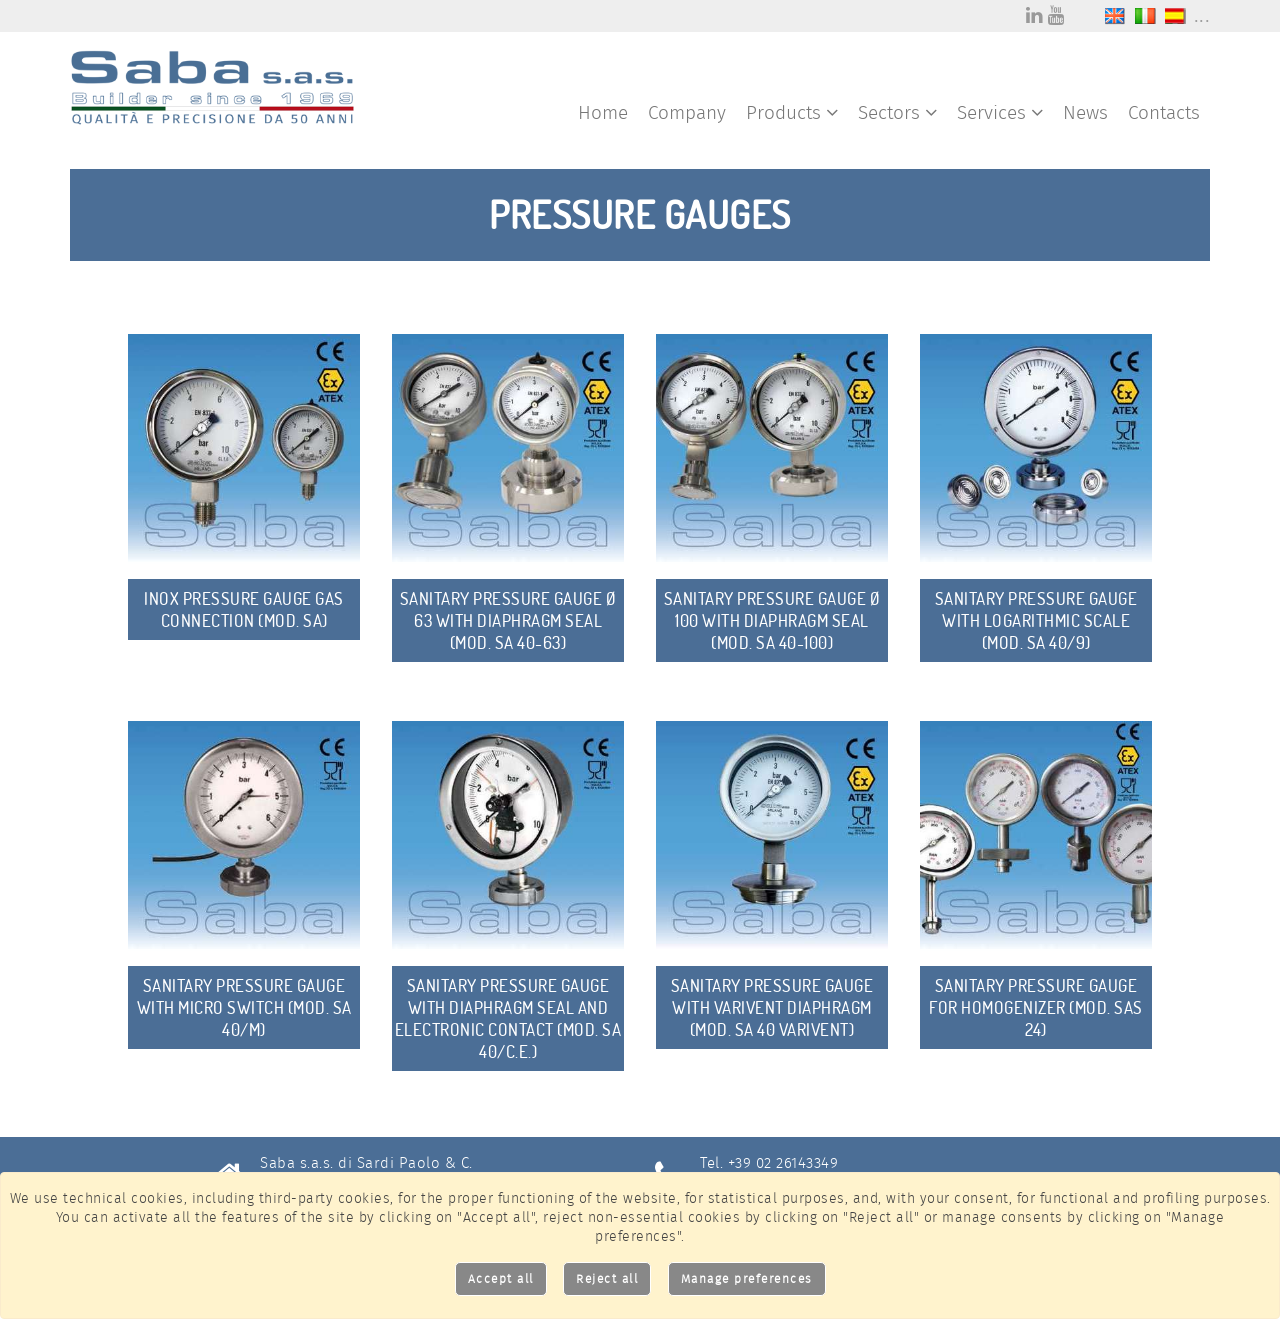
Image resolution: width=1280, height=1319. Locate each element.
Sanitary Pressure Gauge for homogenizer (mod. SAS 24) (1036, 1007)
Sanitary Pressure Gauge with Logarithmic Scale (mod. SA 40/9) (1036, 620)
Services (1000, 112)
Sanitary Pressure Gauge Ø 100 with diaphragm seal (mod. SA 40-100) (772, 620)
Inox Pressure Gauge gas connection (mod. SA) (244, 609)
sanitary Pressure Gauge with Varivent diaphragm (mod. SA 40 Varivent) (772, 1007)
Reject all (607, 1278)
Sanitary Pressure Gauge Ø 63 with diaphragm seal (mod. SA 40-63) (508, 620)
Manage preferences (747, 1278)
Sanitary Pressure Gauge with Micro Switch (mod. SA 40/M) (244, 1007)
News (1085, 112)
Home (603, 112)
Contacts (1164, 112)
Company (687, 112)
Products (792, 112)
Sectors (897, 112)
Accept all (501, 1278)
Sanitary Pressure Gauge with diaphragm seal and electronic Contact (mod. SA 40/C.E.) (508, 1018)
